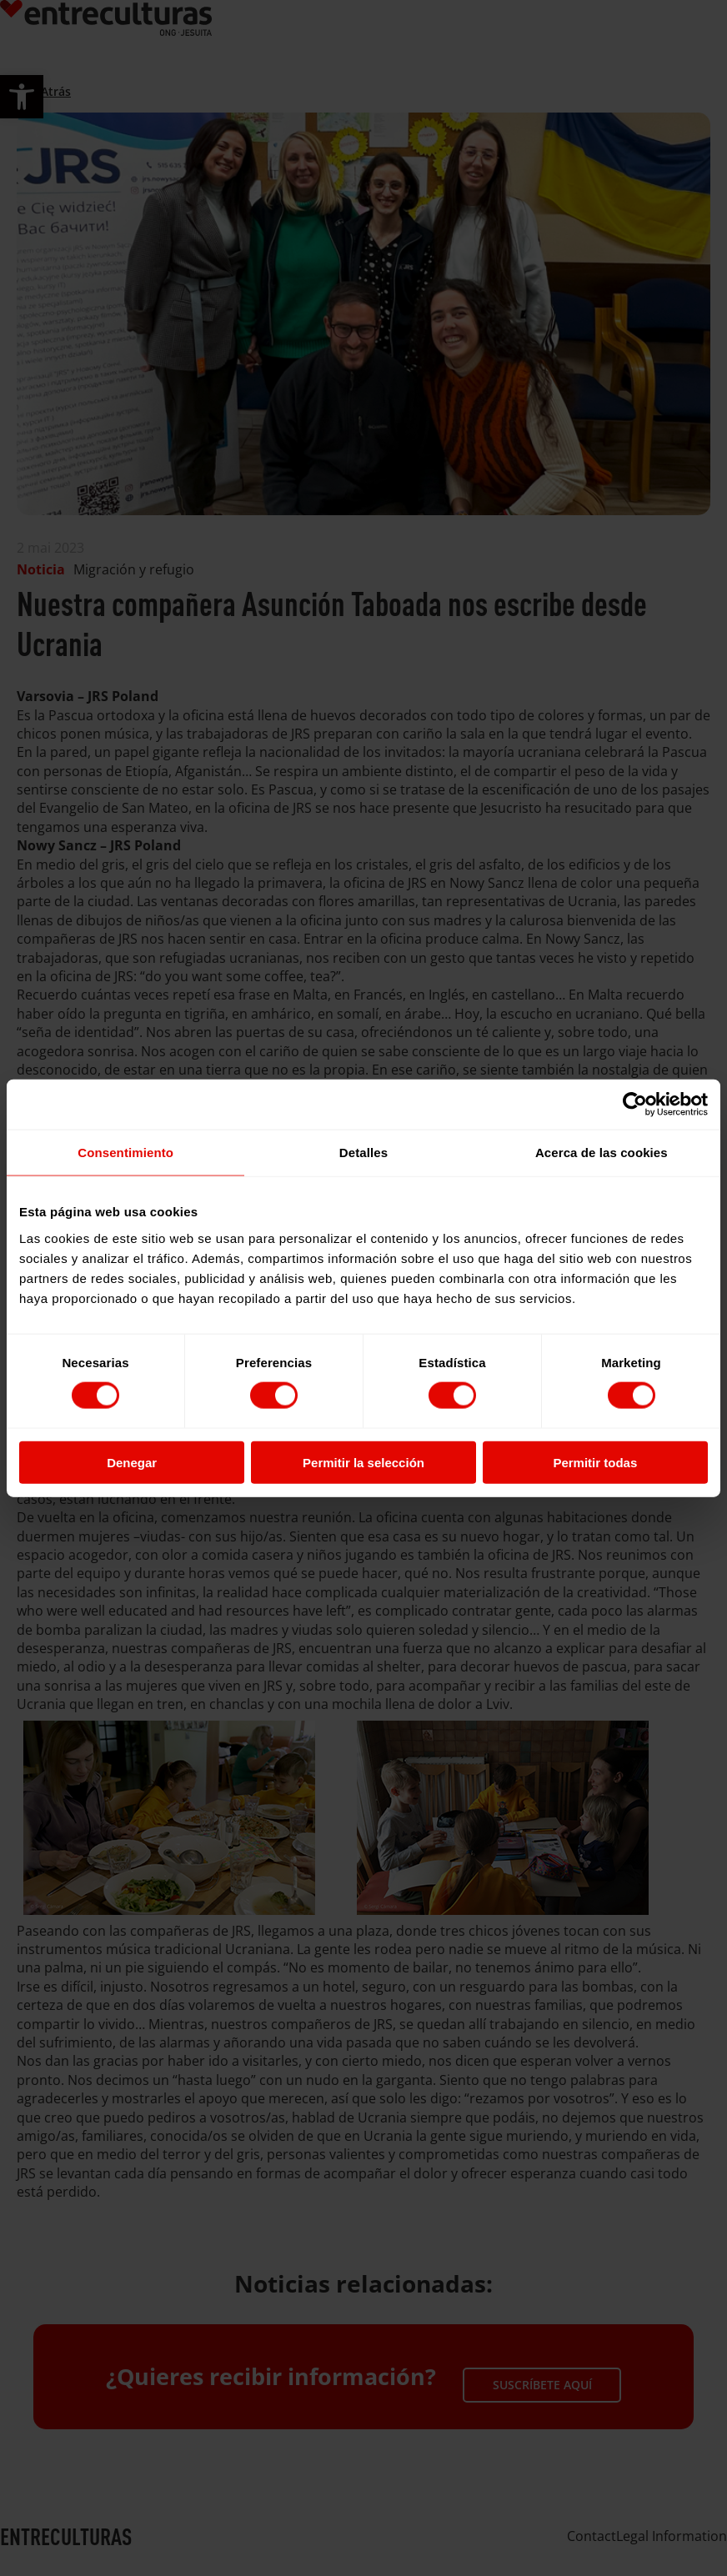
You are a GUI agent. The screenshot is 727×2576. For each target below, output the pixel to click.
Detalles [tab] (363, 1152)
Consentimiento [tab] (125, 1152)
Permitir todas (595, 1462)
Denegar (132, 1462)
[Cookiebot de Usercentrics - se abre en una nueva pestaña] (635, 1104)
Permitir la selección (363, 1462)
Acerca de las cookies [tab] (601, 1152)
